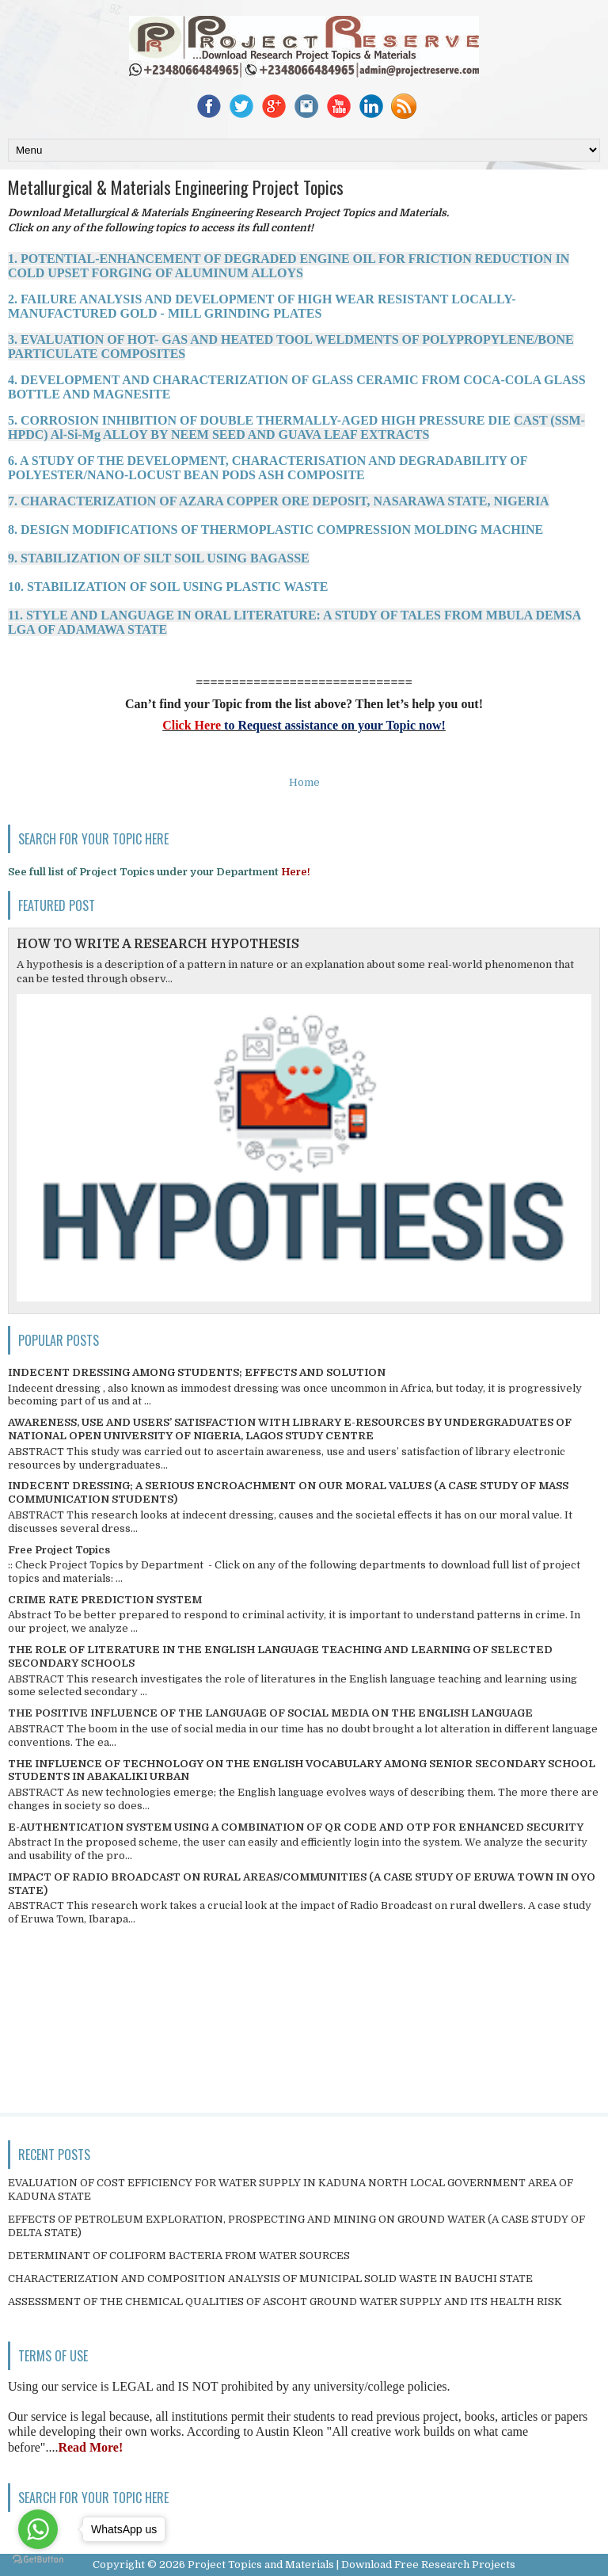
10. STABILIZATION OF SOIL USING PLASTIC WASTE (168, 586)
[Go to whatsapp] (38, 2529)
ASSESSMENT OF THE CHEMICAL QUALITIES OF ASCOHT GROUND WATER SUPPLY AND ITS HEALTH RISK (285, 2301)
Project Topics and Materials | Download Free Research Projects (351, 2564)
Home (304, 782)
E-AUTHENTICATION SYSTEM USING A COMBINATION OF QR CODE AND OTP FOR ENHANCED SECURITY (295, 1827)
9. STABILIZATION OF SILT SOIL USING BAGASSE (159, 558)
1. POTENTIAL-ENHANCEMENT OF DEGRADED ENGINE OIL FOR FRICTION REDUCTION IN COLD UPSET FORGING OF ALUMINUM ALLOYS (288, 266)
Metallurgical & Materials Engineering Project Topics (176, 186)
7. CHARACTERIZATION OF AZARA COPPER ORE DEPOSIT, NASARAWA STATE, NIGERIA (278, 501)
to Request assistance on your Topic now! (333, 725)
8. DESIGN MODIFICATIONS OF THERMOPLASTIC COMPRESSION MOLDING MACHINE (275, 529)
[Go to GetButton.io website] (38, 2560)
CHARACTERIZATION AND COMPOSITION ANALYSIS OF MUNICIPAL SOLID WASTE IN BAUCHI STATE (270, 2278)
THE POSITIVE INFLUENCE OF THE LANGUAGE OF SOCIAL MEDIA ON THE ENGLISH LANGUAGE (270, 1713)
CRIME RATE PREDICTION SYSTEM (105, 1600)
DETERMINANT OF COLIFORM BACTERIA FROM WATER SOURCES (179, 2256)
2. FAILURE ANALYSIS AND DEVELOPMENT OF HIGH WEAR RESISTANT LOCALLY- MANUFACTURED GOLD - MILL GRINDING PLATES (262, 306)
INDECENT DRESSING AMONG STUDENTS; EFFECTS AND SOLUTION (197, 1372)
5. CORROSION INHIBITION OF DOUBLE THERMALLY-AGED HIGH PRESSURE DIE (296, 427)
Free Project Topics (59, 1550)
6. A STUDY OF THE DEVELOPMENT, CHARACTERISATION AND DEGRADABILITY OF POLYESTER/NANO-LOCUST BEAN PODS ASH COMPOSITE (267, 468)
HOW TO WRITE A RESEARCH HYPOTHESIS (158, 944)
